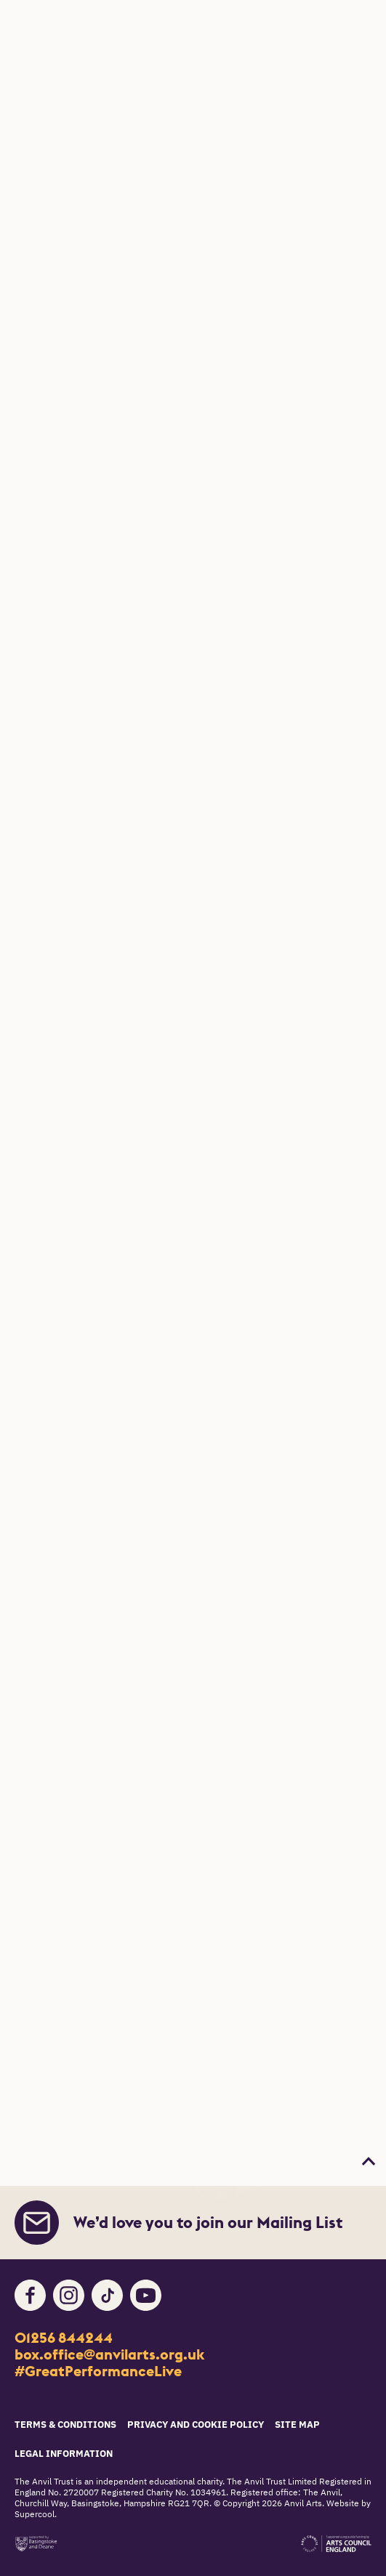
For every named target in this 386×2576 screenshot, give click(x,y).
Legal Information (64, 2454)
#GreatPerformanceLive (98, 2370)
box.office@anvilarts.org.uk (109, 2354)
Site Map (297, 2425)
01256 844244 (64, 2337)
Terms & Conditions (65, 2425)
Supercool (35, 2515)
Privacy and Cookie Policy (195, 2425)
